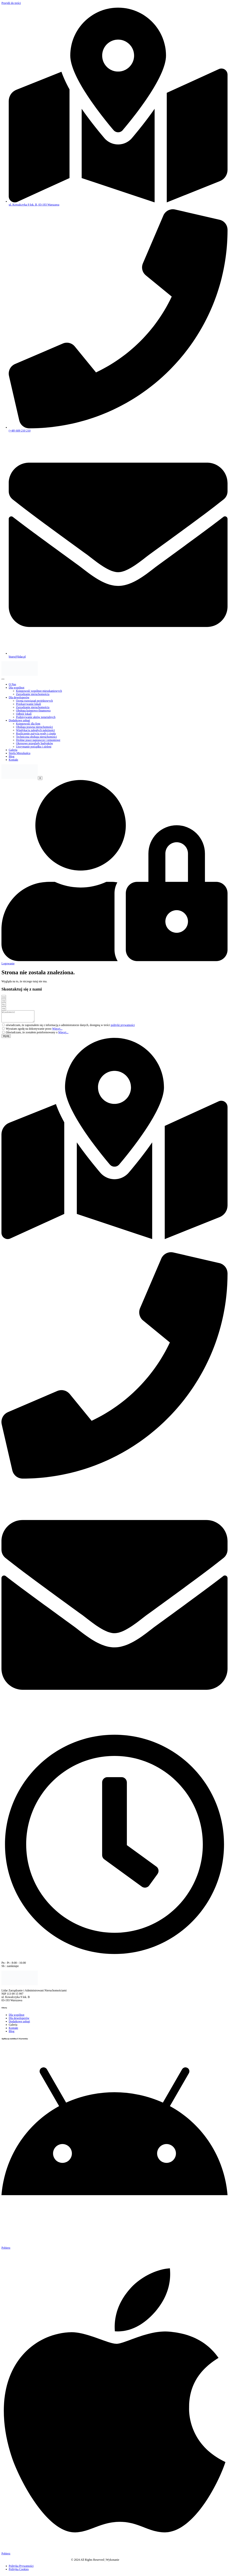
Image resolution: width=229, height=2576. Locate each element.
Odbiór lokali (24, 713)
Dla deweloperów (19, 697)
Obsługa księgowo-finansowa (33, 710)
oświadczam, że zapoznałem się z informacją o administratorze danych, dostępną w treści (70, 1027)
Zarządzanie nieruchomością (32, 694)
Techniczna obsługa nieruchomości (36, 736)
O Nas (12, 684)
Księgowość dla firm (28, 723)
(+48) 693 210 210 (12, 1489)
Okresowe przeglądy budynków (34, 743)
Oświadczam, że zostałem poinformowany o (37, 1034)
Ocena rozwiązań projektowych (34, 700)
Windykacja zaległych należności (35, 730)
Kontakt (13, 759)
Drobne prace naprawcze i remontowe (38, 740)
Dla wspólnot (16, 687)
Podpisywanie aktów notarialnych (35, 717)
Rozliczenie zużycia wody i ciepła (36, 733)
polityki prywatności (123, 1027)
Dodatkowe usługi (19, 720)
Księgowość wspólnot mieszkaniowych (39, 690)
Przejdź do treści (11, 3)
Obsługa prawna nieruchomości (34, 726)
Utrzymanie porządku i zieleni (33, 746)
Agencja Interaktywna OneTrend (139, 2561)
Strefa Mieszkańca (19, 753)
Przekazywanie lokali (28, 704)
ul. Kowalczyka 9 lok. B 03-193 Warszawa (15, 1248)
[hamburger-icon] (2, 679)
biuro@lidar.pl (9, 1725)
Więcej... (57, 1030)
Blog (11, 756)
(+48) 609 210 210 (12, 1486)
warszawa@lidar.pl (12, 1728)
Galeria (13, 749)
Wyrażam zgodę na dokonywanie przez (34, 1030)
